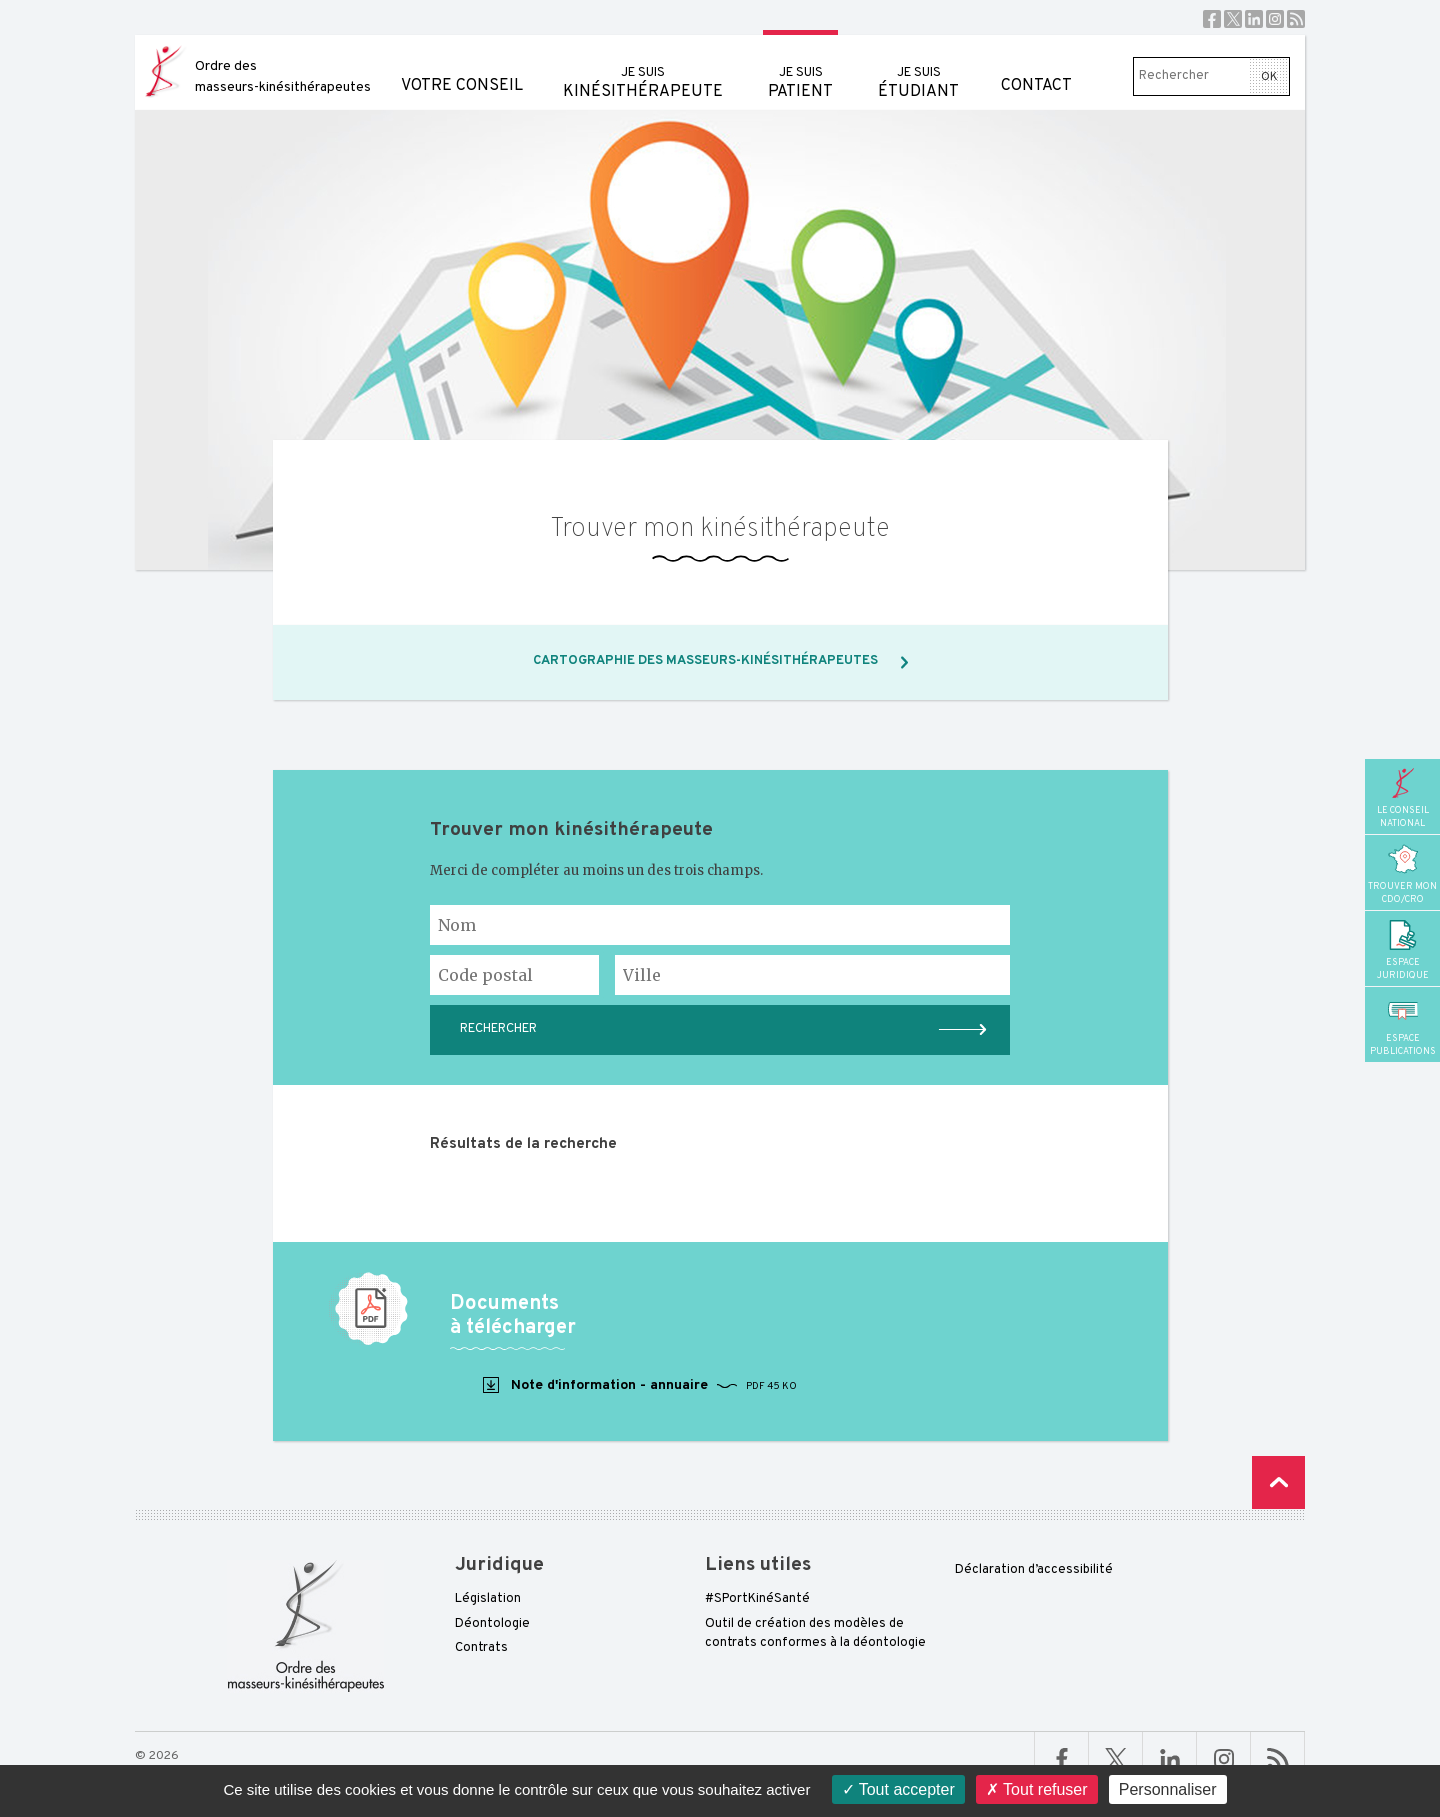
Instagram (1275, 19)
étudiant (918, 68)
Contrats (481, 1648)
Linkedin (1254, 19)
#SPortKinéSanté (757, 1599)
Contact (1036, 65)
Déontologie (492, 1624)
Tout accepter (898, 1789)
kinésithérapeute (643, 68)
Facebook (1212, 19)
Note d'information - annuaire (638, 1386)
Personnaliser (1168, 1789)
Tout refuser (1037, 1789)
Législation (488, 1599)
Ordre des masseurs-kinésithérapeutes (283, 77)
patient (800, 68)
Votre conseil (462, 65)
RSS (1296, 19)
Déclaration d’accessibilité (1034, 1570)
